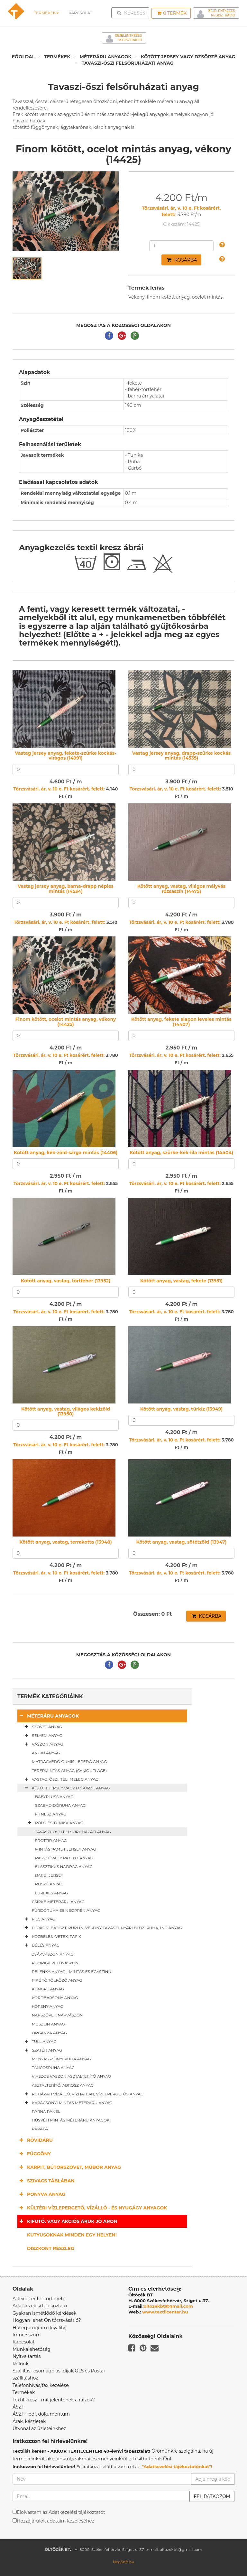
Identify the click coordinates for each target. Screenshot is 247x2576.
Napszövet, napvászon (57, 2015)
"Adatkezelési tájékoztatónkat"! (177, 2466)
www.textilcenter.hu (165, 2311)
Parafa (40, 2128)
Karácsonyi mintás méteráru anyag (67, 2103)
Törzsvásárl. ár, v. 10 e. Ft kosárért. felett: (59, 788)
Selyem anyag (42, 1735)
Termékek (46, 12)
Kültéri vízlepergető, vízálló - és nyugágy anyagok (92, 2208)
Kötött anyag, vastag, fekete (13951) (181, 1281)
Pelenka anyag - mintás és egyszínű (71, 1971)
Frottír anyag (51, 1840)
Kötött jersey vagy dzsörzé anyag (188, 57)
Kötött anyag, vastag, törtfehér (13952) (65, 1281)
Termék (172, 13)
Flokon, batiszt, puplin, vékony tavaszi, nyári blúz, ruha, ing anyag (102, 1928)
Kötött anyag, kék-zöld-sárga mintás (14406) (66, 1152)
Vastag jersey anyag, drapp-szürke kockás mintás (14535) (181, 755)
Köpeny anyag (47, 2006)
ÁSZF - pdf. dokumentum (41, 2414)
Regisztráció (223, 15)
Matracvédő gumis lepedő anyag (69, 1761)
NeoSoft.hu (123, 2561)
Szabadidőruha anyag (60, 1805)
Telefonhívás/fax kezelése (41, 2385)
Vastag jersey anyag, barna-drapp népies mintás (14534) (66, 888)
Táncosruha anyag (53, 2067)
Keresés (132, 12)
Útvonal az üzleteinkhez (39, 2428)
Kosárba (182, 260)
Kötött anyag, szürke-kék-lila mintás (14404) (181, 1152)
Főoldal (23, 57)
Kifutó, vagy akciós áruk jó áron (67, 2221)
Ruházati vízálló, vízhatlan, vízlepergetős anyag (82, 2094)
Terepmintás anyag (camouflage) (69, 1770)
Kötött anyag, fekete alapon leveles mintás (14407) (181, 1021)
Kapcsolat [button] (80, 12)
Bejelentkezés (221, 11)
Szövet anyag (42, 1727)
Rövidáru (35, 2140)
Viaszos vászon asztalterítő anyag (71, 2076)
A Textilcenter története (39, 2299)
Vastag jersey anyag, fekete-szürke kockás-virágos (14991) (65, 755)
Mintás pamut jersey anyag (65, 1849)
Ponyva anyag (41, 2194)
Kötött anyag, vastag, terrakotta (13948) (65, 1542)
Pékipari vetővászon (55, 1962)
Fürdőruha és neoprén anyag (66, 1910)
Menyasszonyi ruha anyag (61, 2058)
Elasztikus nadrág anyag (64, 1866)
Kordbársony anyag (55, 1997)
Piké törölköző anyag (57, 1980)
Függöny (34, 2153)
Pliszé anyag (49, 1884)
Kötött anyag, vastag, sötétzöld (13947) (181, 1542)
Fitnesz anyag (50, 1814)
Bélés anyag (40, 1945)
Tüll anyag (39, 2042)
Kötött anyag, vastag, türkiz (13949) (181, 1409)
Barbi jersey (49, 1875)
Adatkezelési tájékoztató (40, 2306)
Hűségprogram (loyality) (40, 2328)
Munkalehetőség (31, 2349)
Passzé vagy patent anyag (64, 1857)
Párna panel (46, 2111)
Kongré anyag (48, 1989)
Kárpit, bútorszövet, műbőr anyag (69, 2167)
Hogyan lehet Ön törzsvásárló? (47, 2320)
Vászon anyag (42, 1744)
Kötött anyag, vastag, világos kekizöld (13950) (65, 1411)
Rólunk (21, 2364)
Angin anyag (46, 1752)
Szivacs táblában (46, 2181)
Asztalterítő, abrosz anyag (63, 2085)
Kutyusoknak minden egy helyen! (72, 2235)
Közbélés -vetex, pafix (51, 1936)
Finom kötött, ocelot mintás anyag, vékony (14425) (65, 1021)
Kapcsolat (24, 2342)
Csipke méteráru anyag (58, 1901)
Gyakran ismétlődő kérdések (45, 2313)
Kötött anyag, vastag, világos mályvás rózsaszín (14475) (181, 888)
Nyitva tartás (27, 2356)
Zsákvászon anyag (52, 1954)
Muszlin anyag (48, 2024)
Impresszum (27, 2335)
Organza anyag (49, 2032)
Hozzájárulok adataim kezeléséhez (55, 2521)
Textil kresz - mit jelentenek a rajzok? (54, 2400)
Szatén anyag (42, 2050)
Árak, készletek (29, 2421)
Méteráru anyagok (106, 57)
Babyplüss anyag (54, 1796)
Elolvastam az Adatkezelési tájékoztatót (61, 2512)
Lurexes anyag (51, 1893)
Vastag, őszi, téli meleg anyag (60, 1779)
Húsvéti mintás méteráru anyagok (71, 2120)
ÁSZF (18, 2407)
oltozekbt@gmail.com (168, 2306)
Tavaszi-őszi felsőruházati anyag (128, 63)
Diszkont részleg (50, 2248)
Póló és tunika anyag (54, 1823)
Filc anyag (38, 1919)
